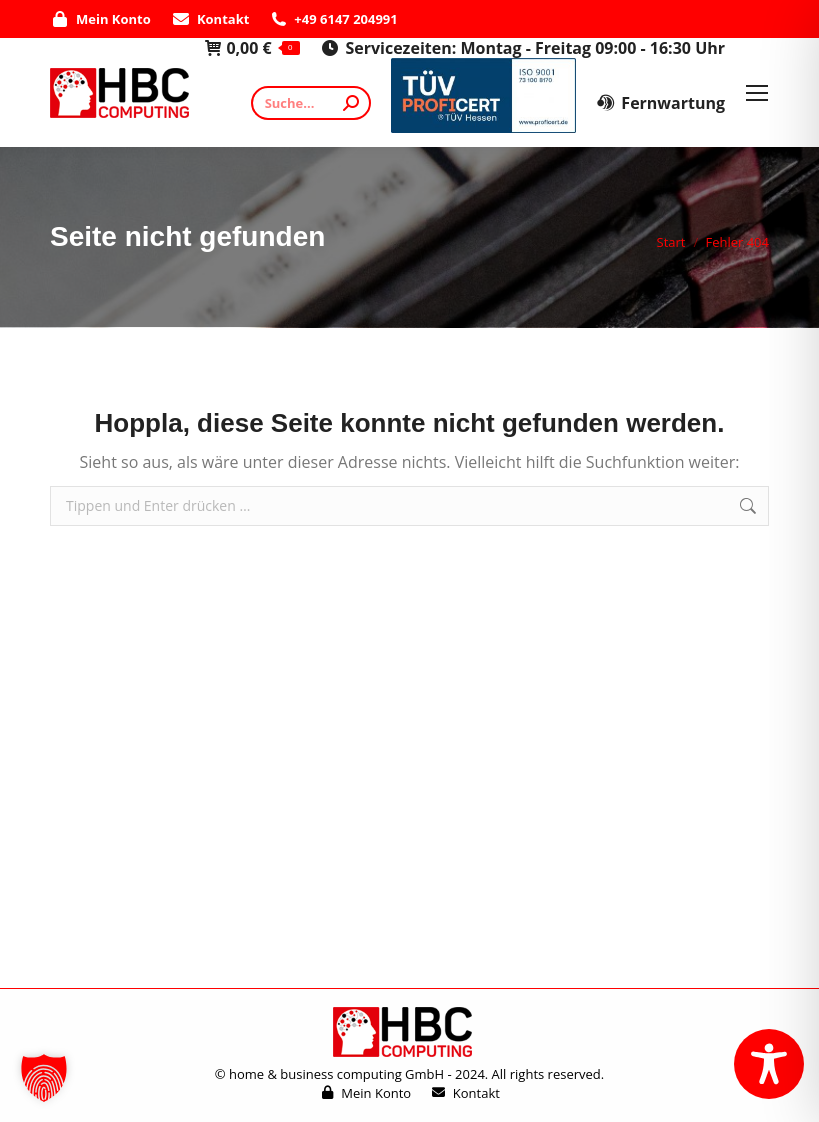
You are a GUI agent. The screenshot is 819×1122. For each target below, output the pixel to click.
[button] (44, 1078)
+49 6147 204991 (333, 19)
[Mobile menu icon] (757, 93)
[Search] (311, 103)
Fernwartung (660, 103)
